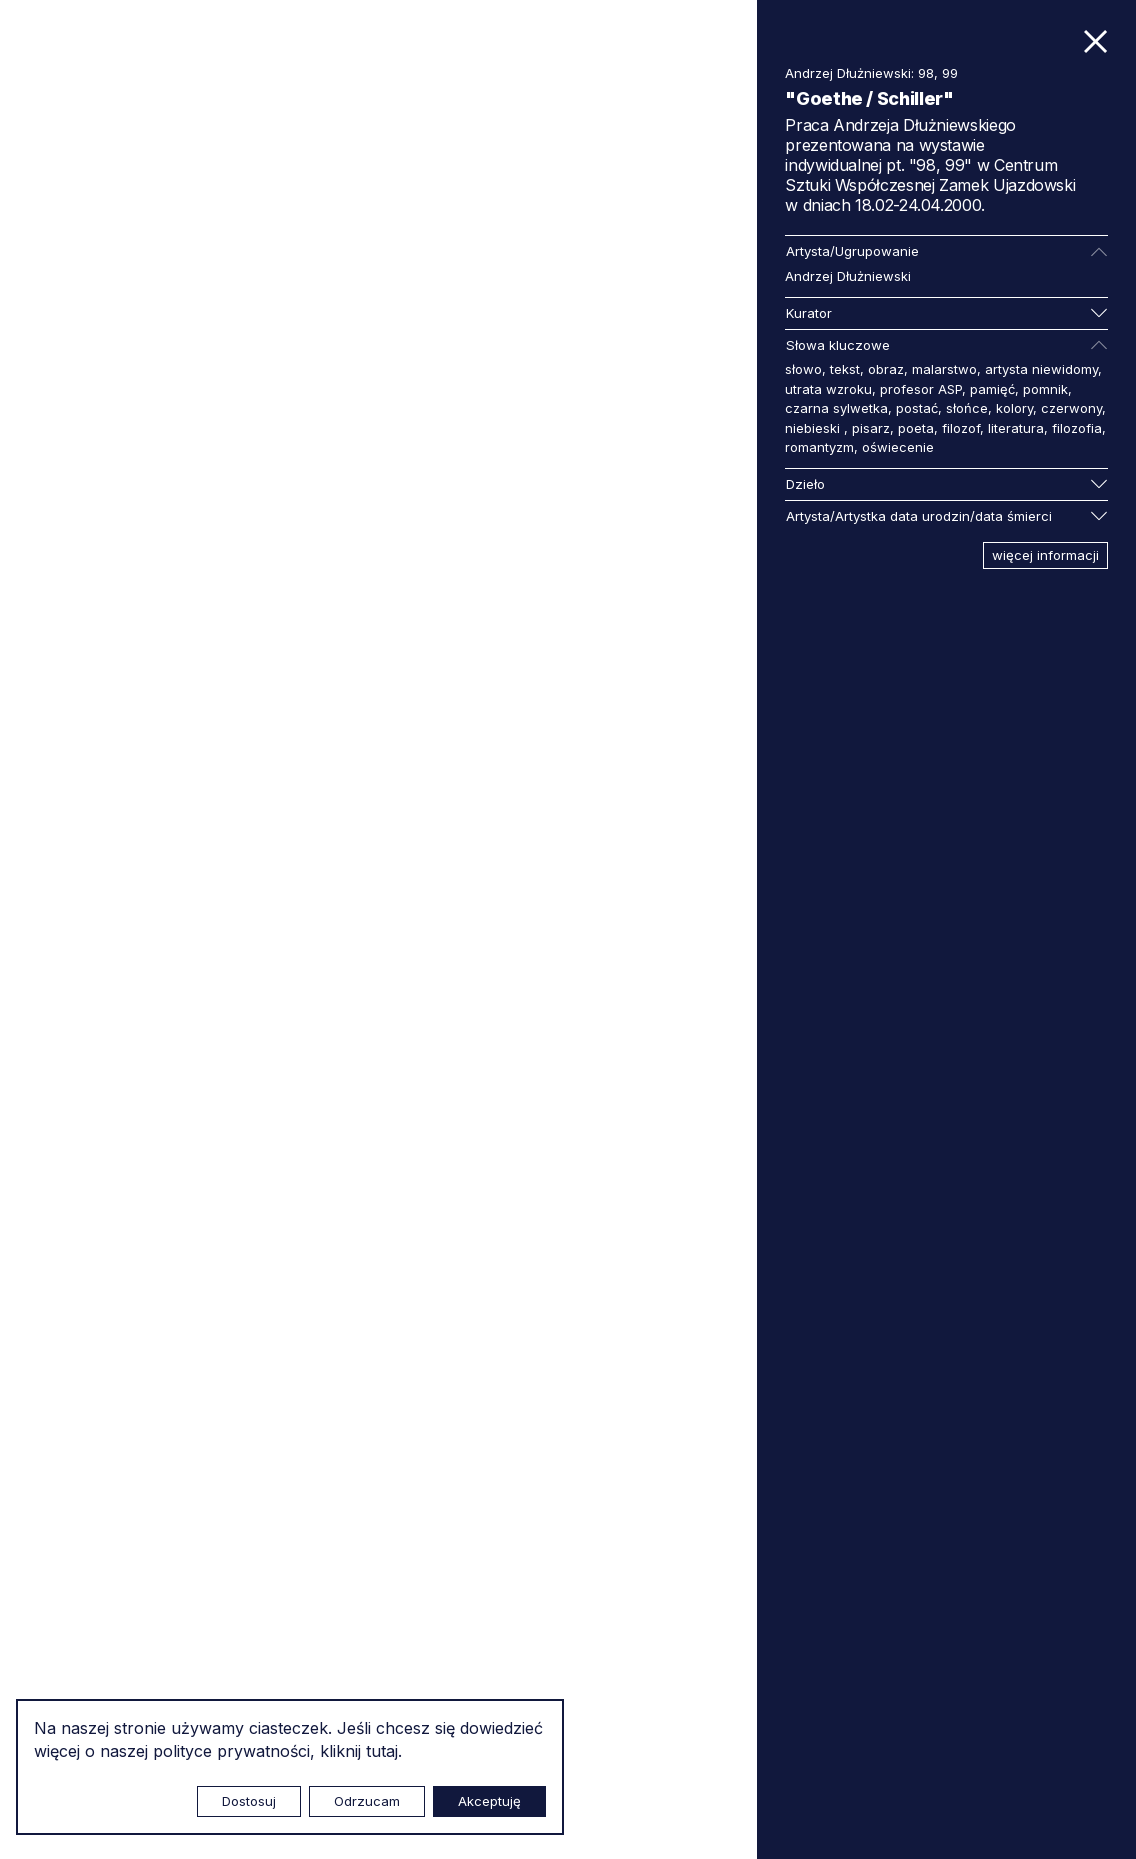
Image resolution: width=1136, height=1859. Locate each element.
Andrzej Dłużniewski (848, 276)
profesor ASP (921, 389)
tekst (845, 369)
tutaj (382, 1751)
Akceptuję (489, 1801)
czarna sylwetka (836, 408)
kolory (1014, 408)
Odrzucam (367, 1801)
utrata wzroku (828, 389)
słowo (803, 369)
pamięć (992, 389)
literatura (1016, 428)
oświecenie (898, 447)
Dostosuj (249, 1801)
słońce (967, 408)
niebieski (814, 428)
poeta (916, 428)
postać (917, 408)
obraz (886, 369)
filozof (961, 428)
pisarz (871, 428)
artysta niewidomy (1041, 369)
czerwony (1071, 408)
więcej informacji (1045, 555)
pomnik (1045, 389)
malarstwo (944, 369)
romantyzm (819, 447)
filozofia (1077, 428)
